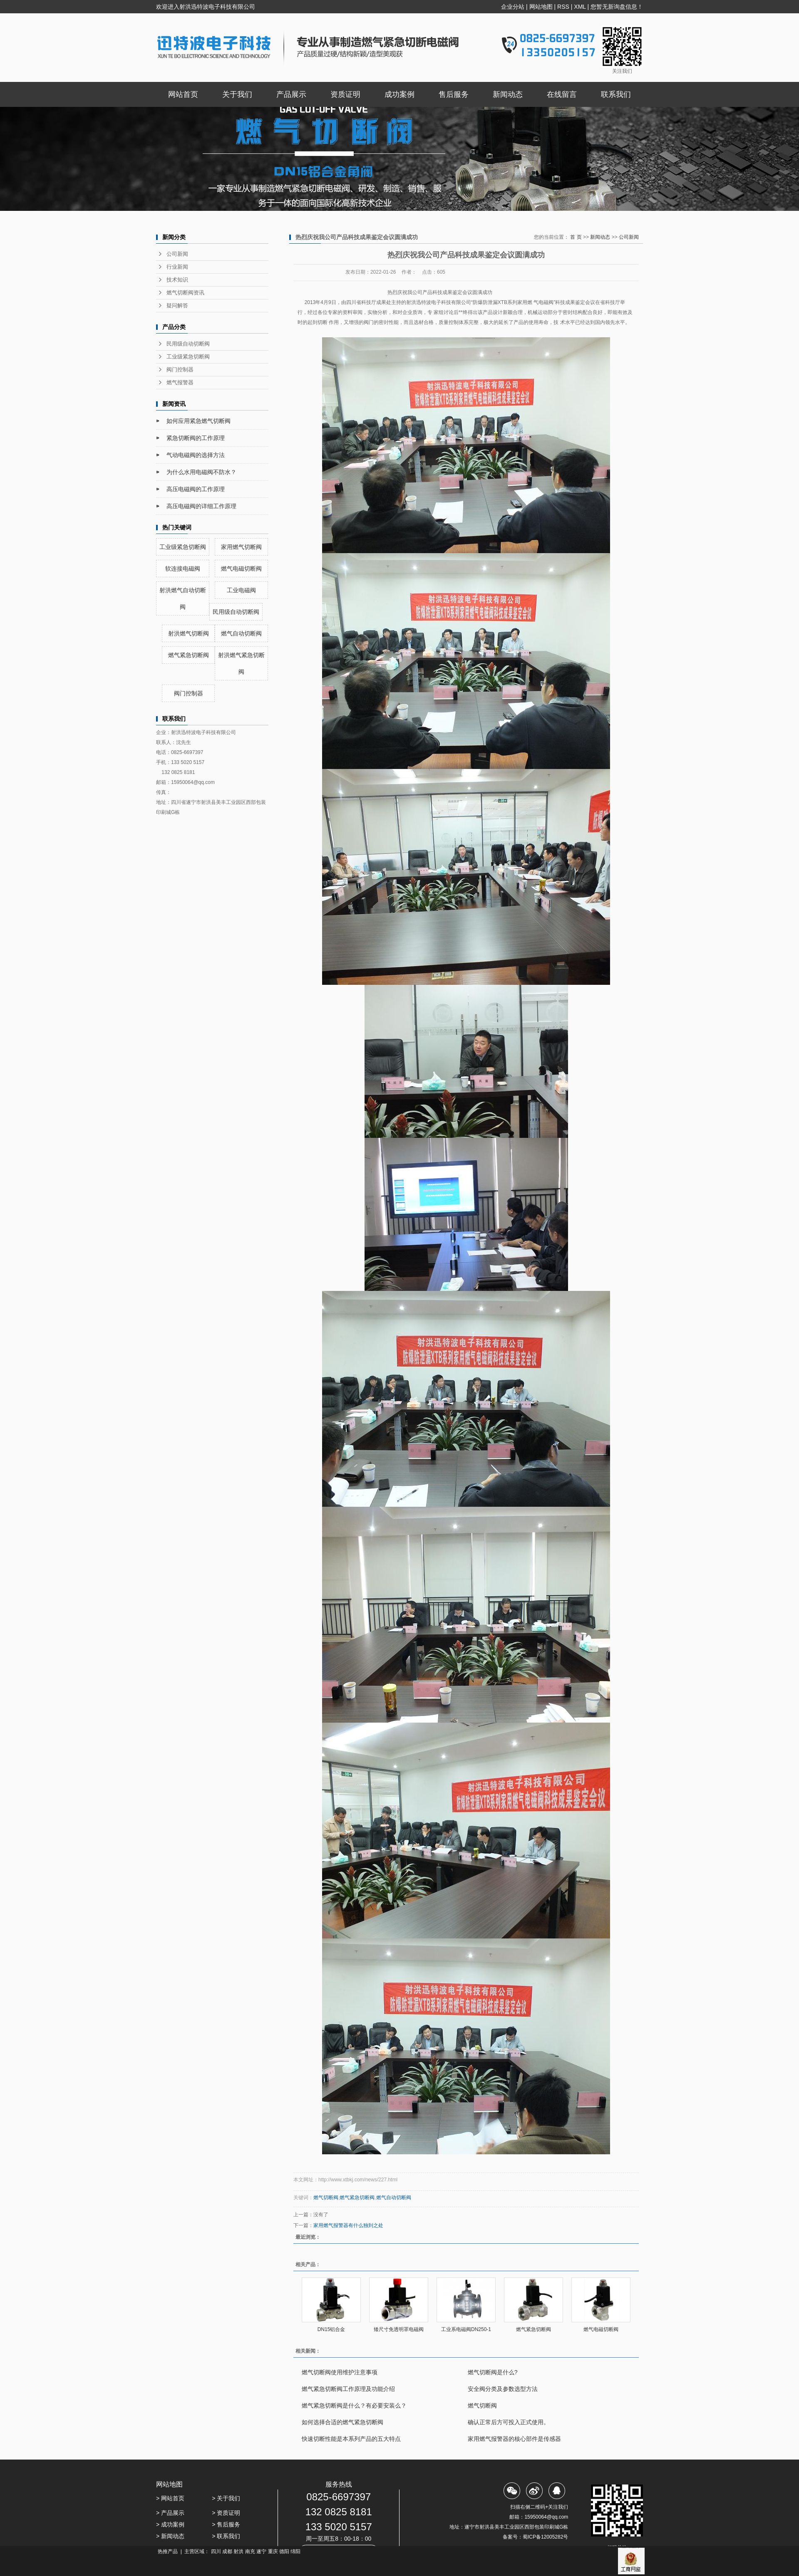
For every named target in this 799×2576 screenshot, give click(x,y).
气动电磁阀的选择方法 (195, 455)
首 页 (575, 237)
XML (580, 6)
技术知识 (177, 280)
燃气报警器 (180, 382)
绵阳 (295, 2551)
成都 (227, 2551)
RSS (563, 6)
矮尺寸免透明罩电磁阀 (399, 2329)
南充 (250, 2551)
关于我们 (237, 94)
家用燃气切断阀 (241, 547)
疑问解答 (177, 305)
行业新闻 (177, 267)
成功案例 (399, 94)
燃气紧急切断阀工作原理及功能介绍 (348, 2389)
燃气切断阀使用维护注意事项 (339, 2372)
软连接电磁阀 (182, 568)
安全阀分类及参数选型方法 (503, 2389)
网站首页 (183, 94)
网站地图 (541, 6)
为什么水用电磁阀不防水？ (201, 472)
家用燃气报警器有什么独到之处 (348, 2225)
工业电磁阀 (241, 590)
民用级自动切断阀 (188, 344)
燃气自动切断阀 (241, 633)
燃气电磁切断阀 (241, 568)
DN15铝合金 (331, 2329)
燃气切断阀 (325, 2197)
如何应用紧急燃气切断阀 (198, 421)
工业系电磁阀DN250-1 (466, 2329)
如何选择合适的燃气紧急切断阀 (342, 2422)
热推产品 (168, 2551)
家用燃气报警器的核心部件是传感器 (514, 2438)
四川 (216, 2551)
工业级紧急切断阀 (188, 357)
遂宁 (261, 2551)
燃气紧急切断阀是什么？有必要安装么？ (354, 2405)
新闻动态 (508, 94)
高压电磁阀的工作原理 (195, 489)
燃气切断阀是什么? (493, 2372)
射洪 (238, 2551)
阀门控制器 (180, 369)
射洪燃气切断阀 (188, 633)
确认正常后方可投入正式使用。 (508, 2422)
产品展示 (291, 94)
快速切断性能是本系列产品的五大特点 (351, 2438)
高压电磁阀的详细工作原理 (201, 506)
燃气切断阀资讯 (185, 292)
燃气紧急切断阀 (188, 655)
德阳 (284, 2551)
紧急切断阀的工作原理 (195, 438)
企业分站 (512, 6)
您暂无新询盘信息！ (617, 6)
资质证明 (345, 94)
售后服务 (454, 94)
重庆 (273, 2551)
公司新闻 (177, 254)
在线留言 (562, 94)
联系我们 (616, 94)
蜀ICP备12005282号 (545, 2537)
